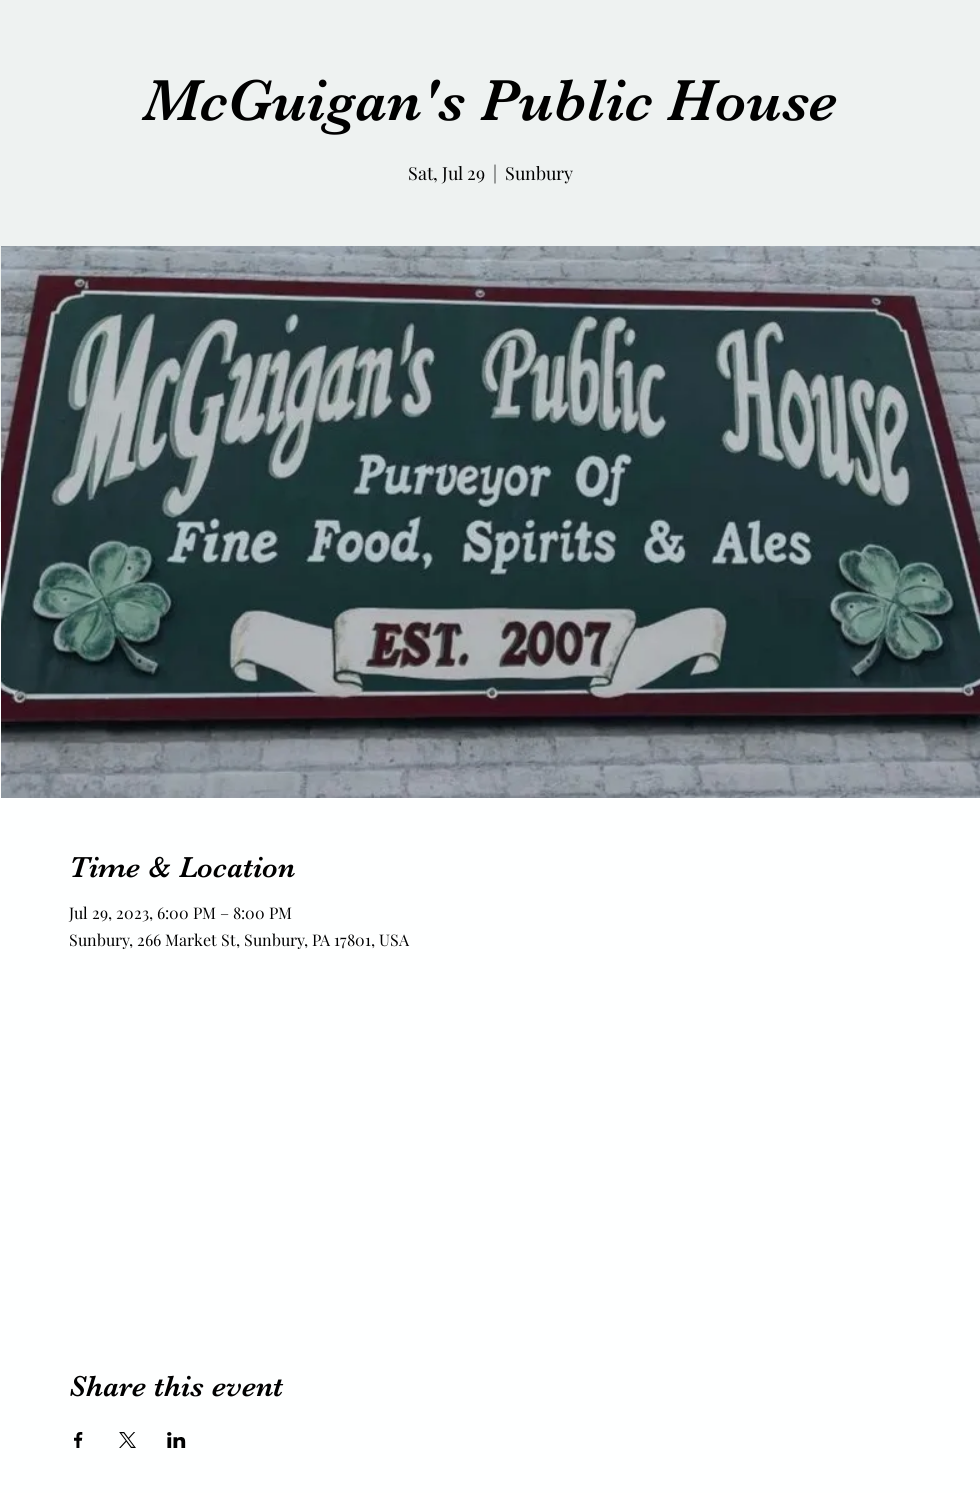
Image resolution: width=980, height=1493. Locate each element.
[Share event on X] (127, 1440)
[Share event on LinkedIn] (176, 1440)
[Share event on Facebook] (78, 1440)
